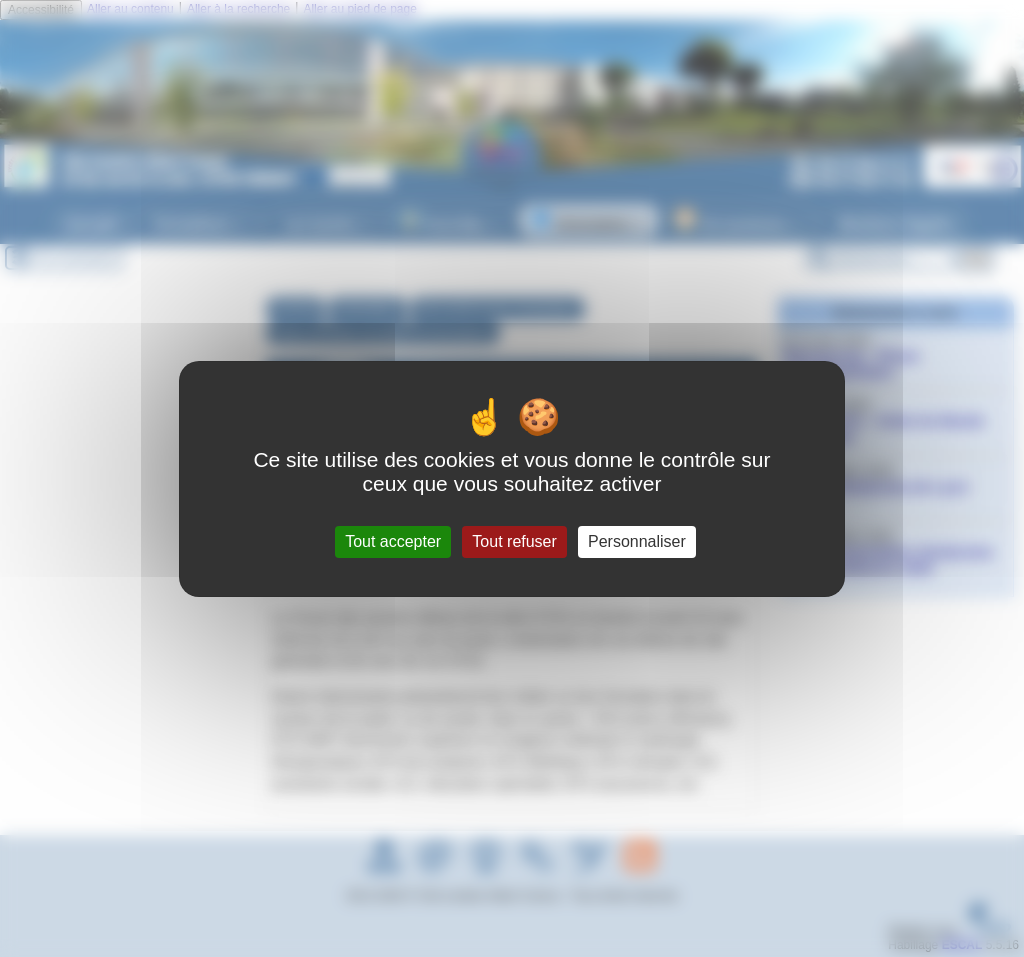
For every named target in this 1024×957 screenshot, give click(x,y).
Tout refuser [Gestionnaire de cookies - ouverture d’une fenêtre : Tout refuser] (514, 541)
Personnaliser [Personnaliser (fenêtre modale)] (637, 541)
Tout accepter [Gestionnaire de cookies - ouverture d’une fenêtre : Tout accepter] (393, 541)
